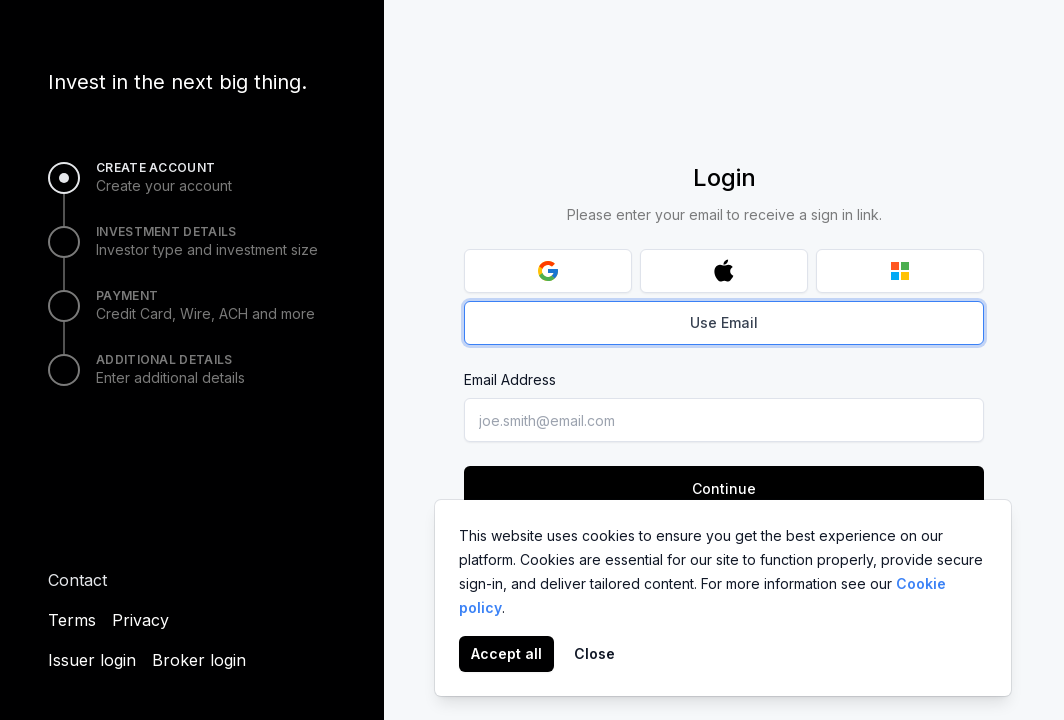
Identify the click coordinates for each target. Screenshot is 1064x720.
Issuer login (92, 660)
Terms (72, 620)
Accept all (506, 653)
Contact (77, 580)
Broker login (199, 660)
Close (594, 653)
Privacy (140, 620)
